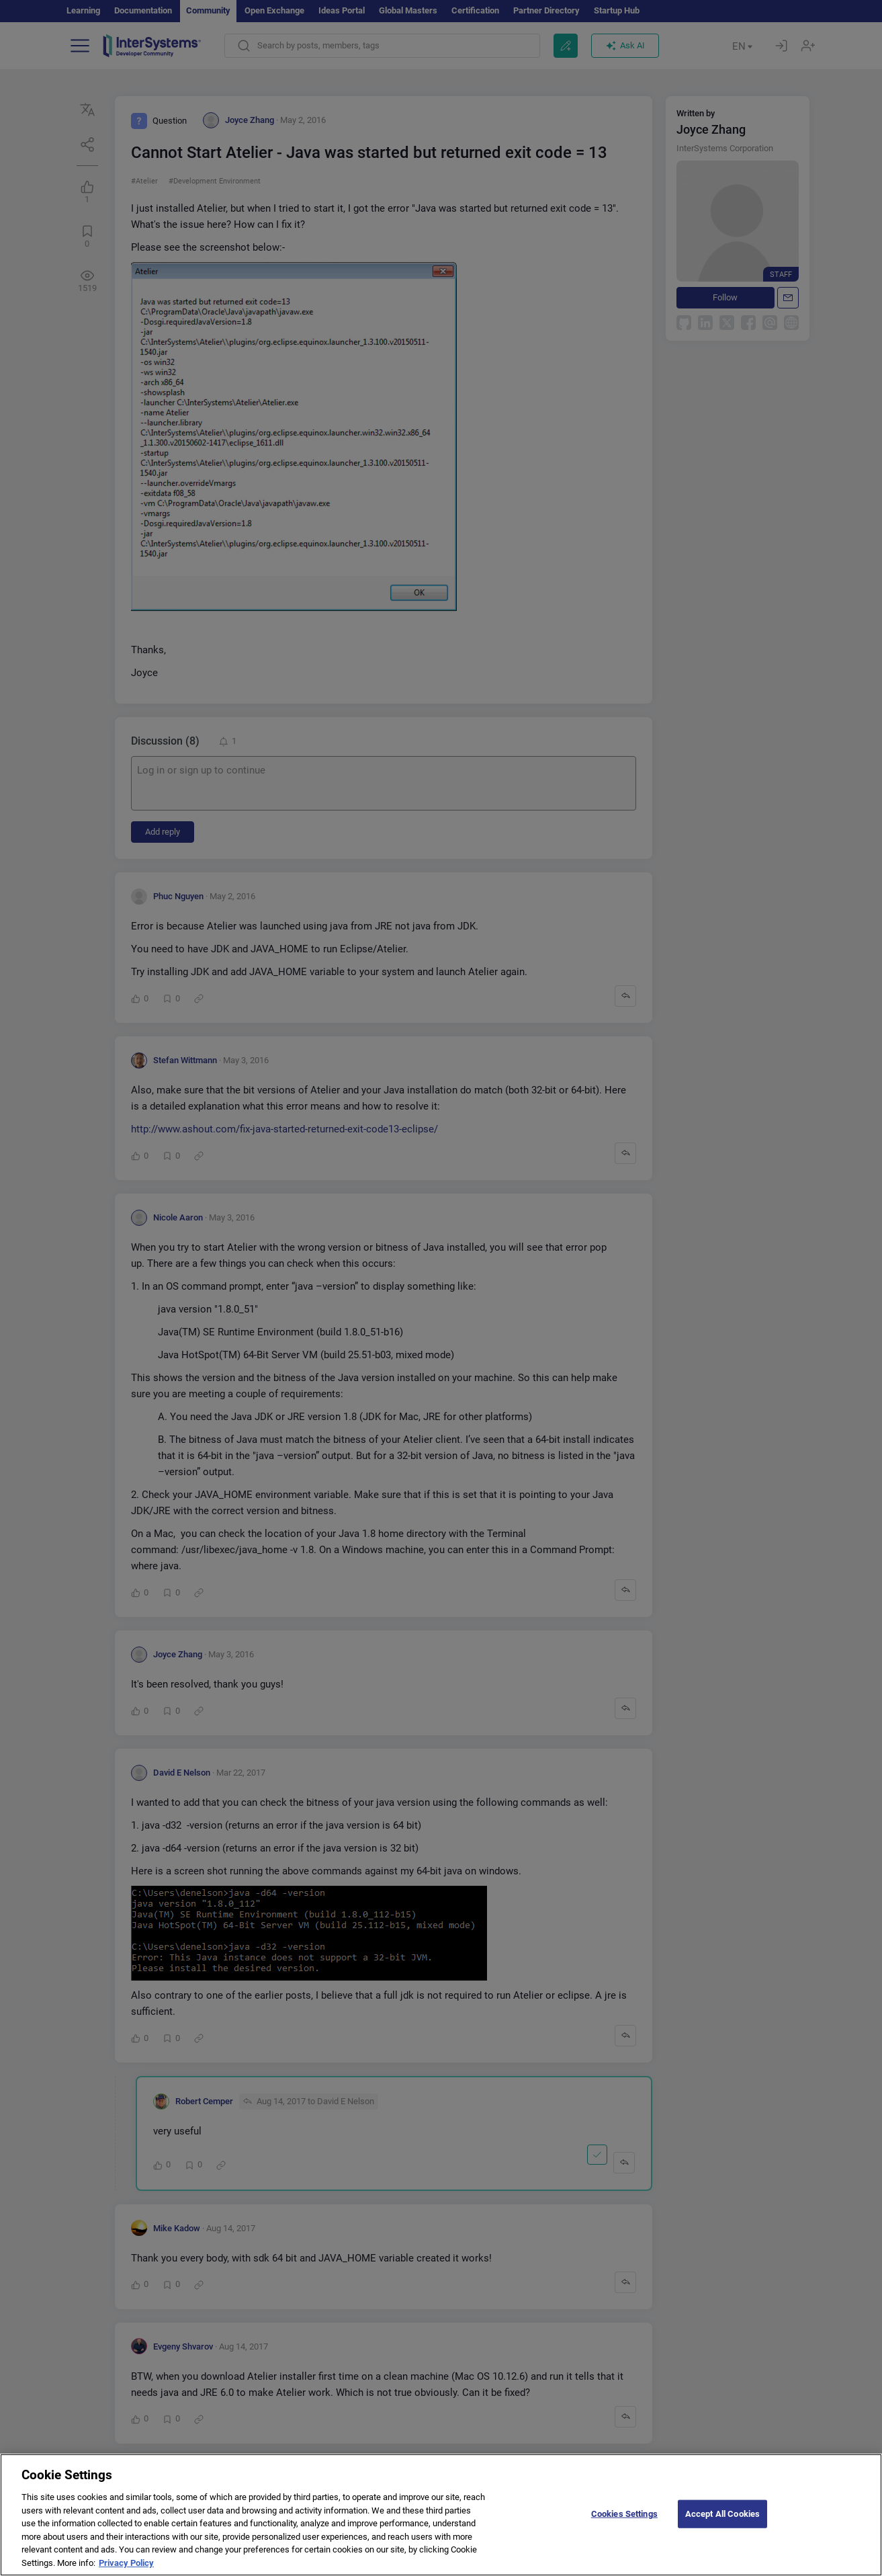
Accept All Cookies (722, 2528)
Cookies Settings (624, 2528)
